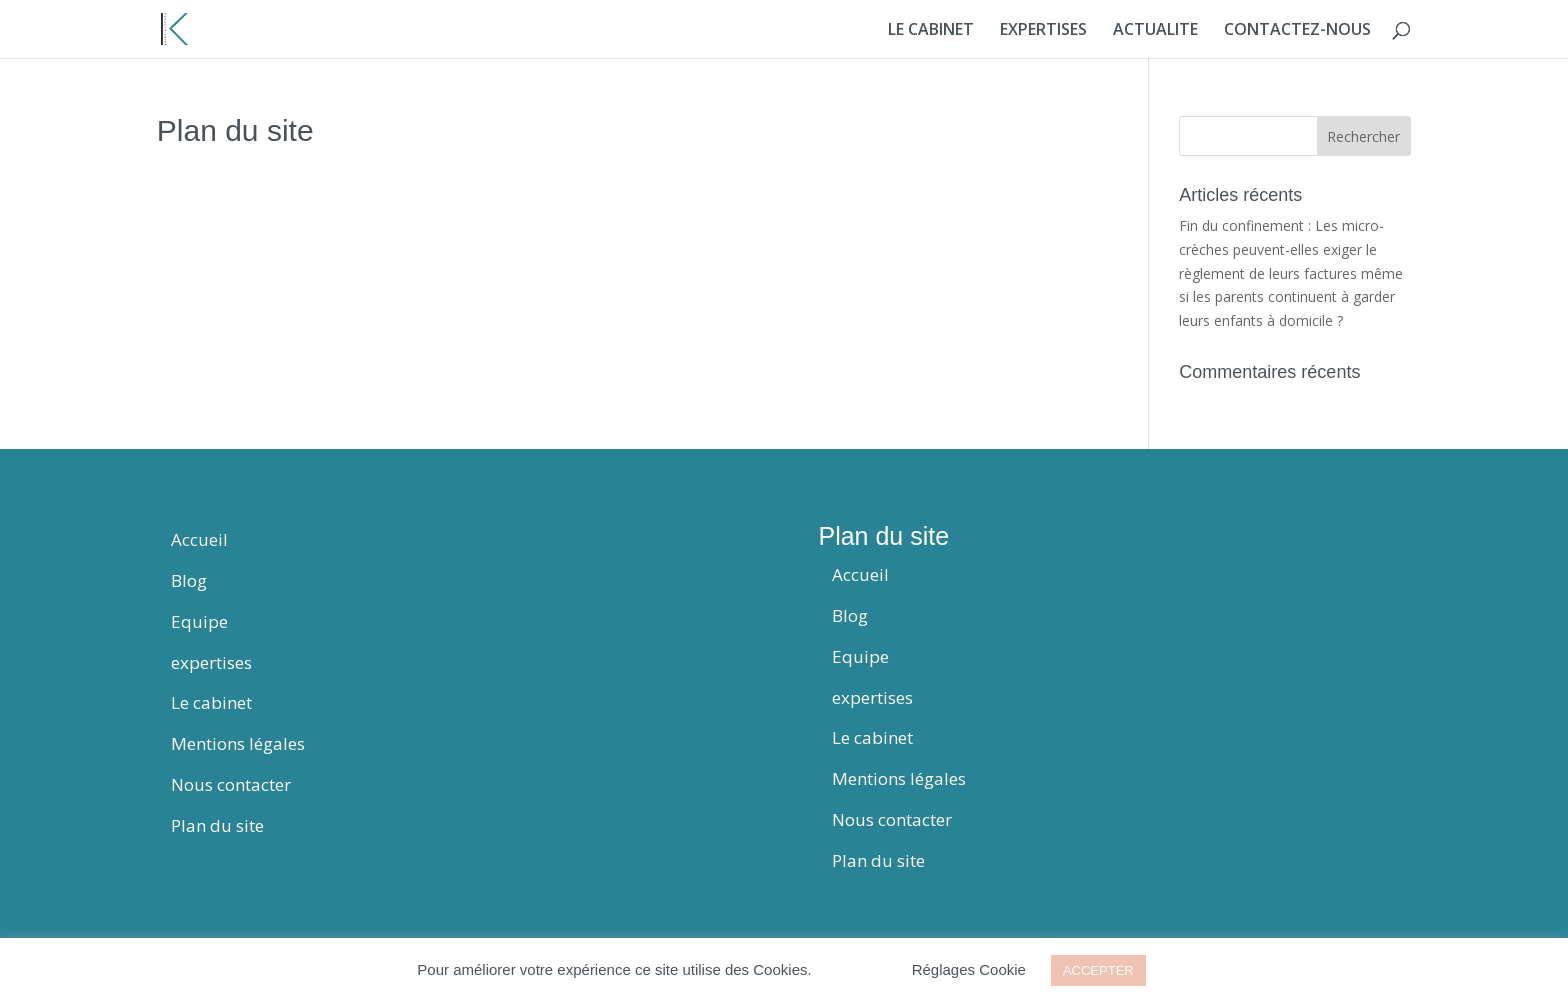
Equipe (199, 621)
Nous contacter (231, 784)
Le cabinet (211, 702)
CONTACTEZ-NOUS (1297, 31)
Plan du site (217, 825)
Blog (189, 580)
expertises (211, 662)
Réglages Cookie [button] (969, 969)
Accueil (199, 539)
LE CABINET (931, 31)
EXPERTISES (1043, 31)
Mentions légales (238, 743)
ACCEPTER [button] (1098, 970)
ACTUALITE (1155, 31)
